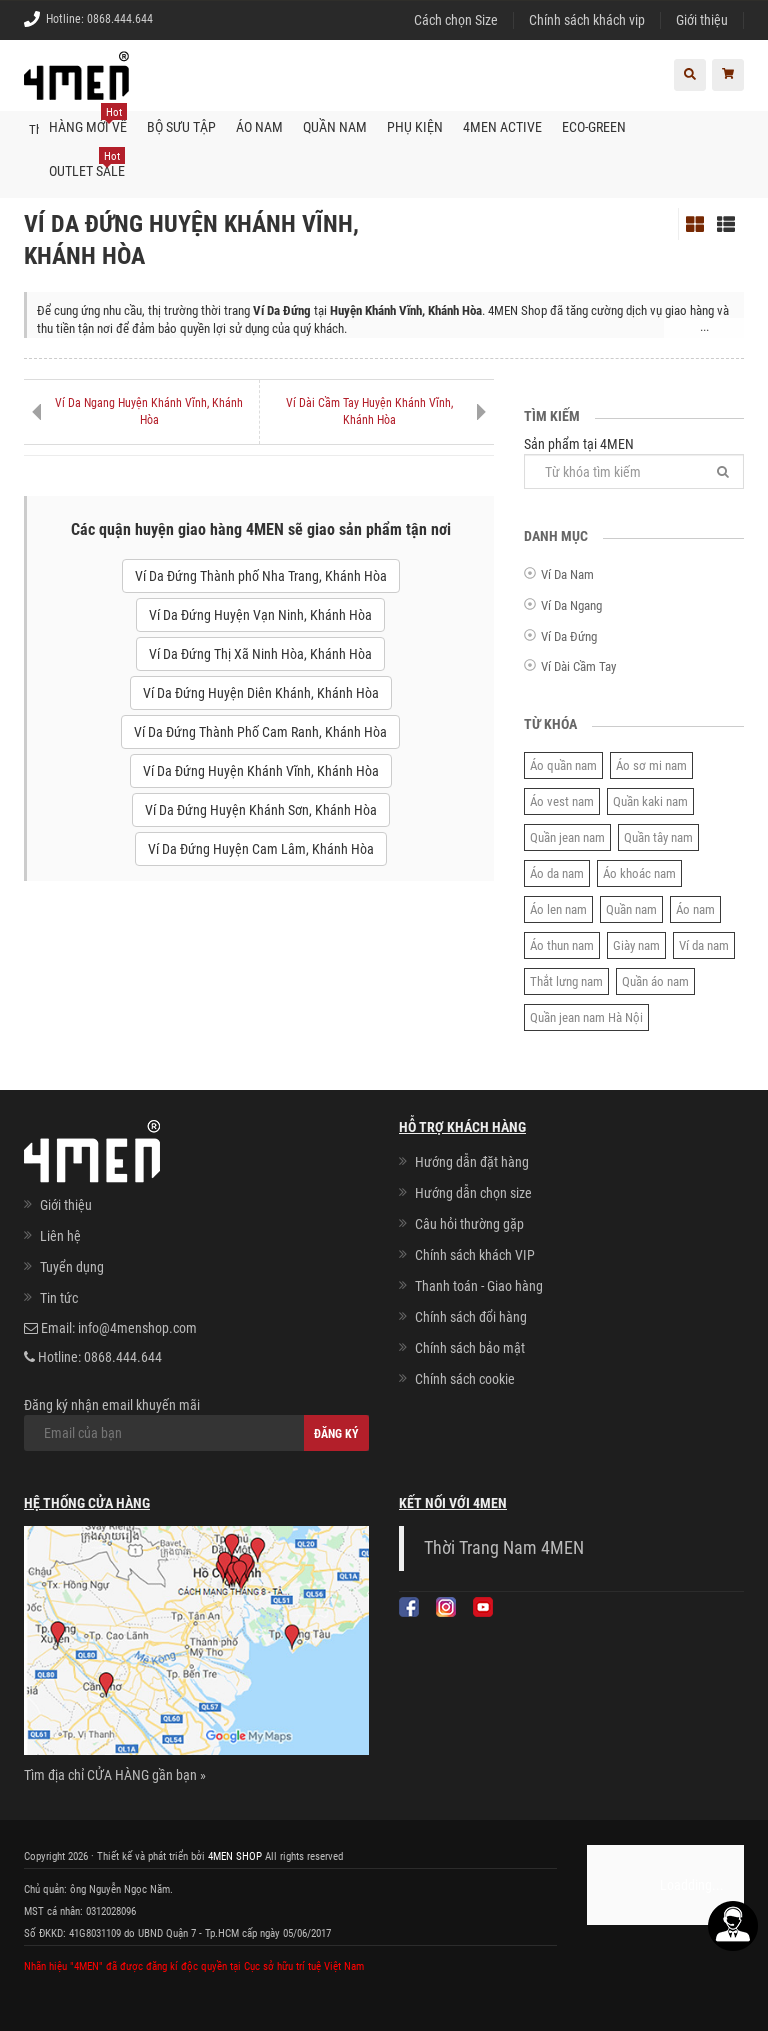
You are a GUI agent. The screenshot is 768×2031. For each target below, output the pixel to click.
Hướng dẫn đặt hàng (472, 1162)
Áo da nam (557, 872)
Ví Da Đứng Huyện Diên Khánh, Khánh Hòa (261, 692)
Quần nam (631, 908)
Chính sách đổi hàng (471, 1317)
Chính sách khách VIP (475, 1255)
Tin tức (59, 1297)
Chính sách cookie (465, 1379)
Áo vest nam (562, 800)
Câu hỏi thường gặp (469, 1224)
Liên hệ (60, 1235)
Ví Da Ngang (571, 604)
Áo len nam (558, 908)
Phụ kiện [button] (415, 126)
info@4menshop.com (137, 1327)
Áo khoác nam (639, 872)
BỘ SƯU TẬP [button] (181, 126)
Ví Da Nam (567, 574)
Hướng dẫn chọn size (473, 1193)
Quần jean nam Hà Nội (586, 1016)
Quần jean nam (567, 836)
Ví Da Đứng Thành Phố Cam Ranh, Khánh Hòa (260, 731)
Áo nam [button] (259, 126)
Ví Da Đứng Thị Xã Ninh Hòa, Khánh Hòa (260, 653)
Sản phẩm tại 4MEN (634, 461)
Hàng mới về (88, 119)
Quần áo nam (655, 980)
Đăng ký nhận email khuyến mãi (196, 1423)
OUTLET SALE (87, 163)
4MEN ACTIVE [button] (502, 126)
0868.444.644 (120, 19)
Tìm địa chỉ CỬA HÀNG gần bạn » (115, 1774)
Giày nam (636, 944)
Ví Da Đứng (569, 635)
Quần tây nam (658, 836)
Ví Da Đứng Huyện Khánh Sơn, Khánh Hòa (261, 809)
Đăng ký (336, 1433)
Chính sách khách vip (587, 20)
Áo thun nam (562, 944)
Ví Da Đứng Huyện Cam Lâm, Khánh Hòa (261, 848)
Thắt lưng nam (566, 980)
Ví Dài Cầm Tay (578, 665)
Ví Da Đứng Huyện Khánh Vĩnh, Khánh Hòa (261, 770)
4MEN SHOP (235, 1854)
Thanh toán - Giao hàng (479, 1286)
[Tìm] (723, 470)
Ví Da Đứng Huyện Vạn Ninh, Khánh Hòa (260, 614)
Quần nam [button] (335, 126)
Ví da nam (704, 944)
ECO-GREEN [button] (594, 126)
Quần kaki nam (650, 800)
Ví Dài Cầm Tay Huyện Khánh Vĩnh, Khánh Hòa (369, 410)
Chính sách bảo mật (470, 1348)
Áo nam (695, 908)
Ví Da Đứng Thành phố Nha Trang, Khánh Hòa (261, 575)
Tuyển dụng (72, 1266)
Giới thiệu (702, 20)
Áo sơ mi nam (651, 764)
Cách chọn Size (456, 20)
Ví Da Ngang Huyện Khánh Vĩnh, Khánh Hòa (149, 410)
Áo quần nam (563, 764)
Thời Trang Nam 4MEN (504, 1548)
